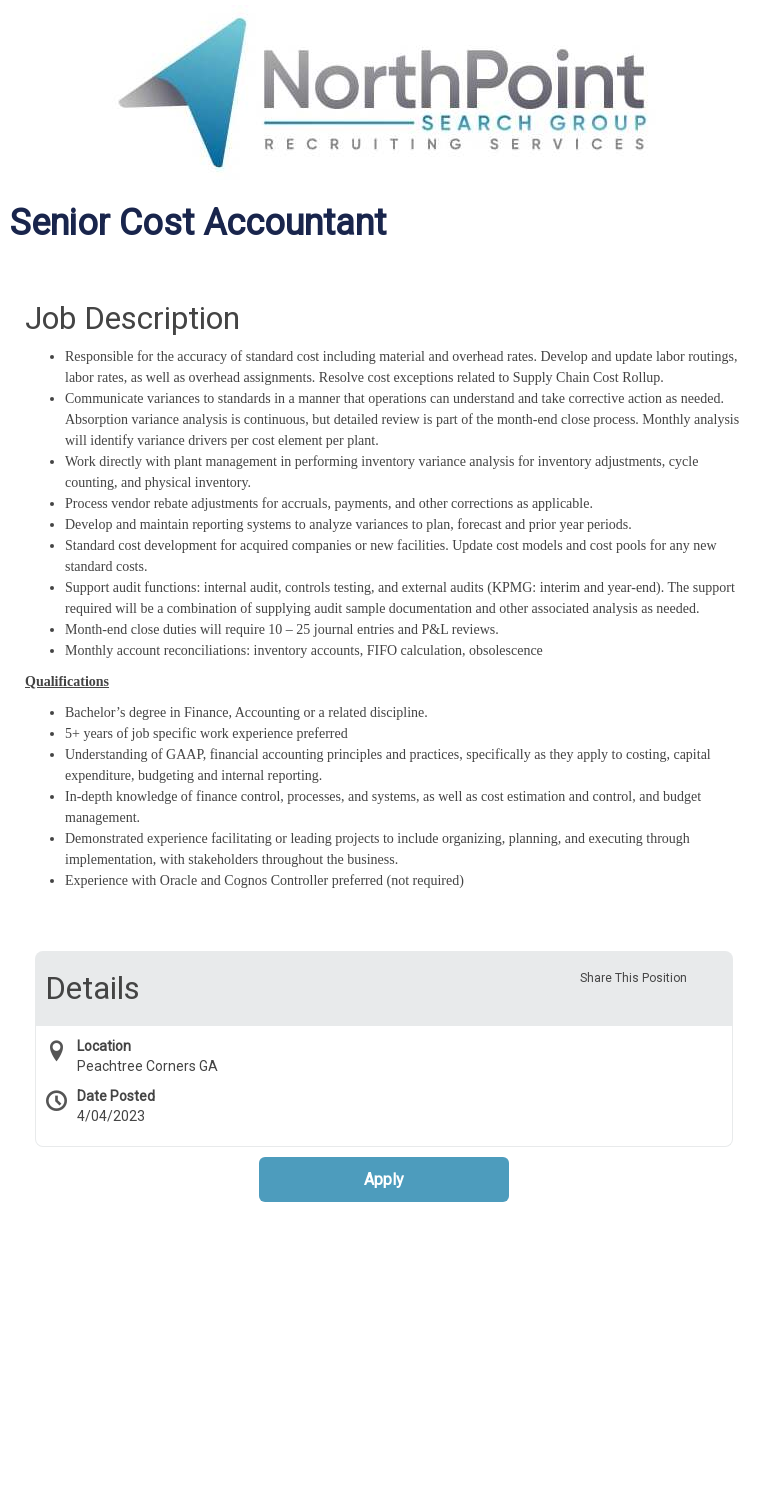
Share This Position (633, 978)
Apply (384, 1179)
